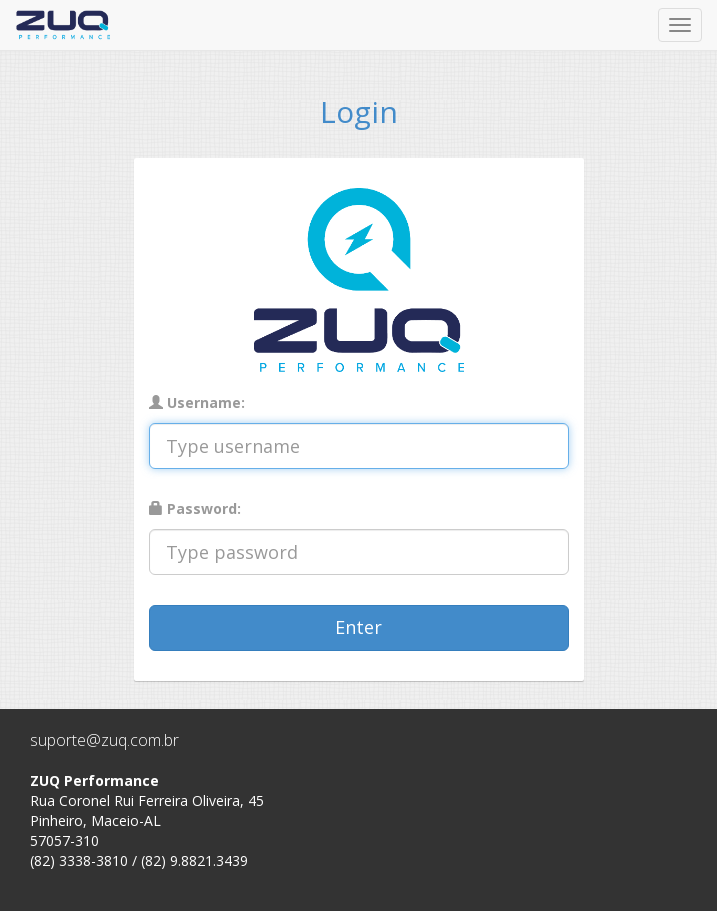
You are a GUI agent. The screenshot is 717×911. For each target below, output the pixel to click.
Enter (358, 627)
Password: (195, 508)
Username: (197, 402)
